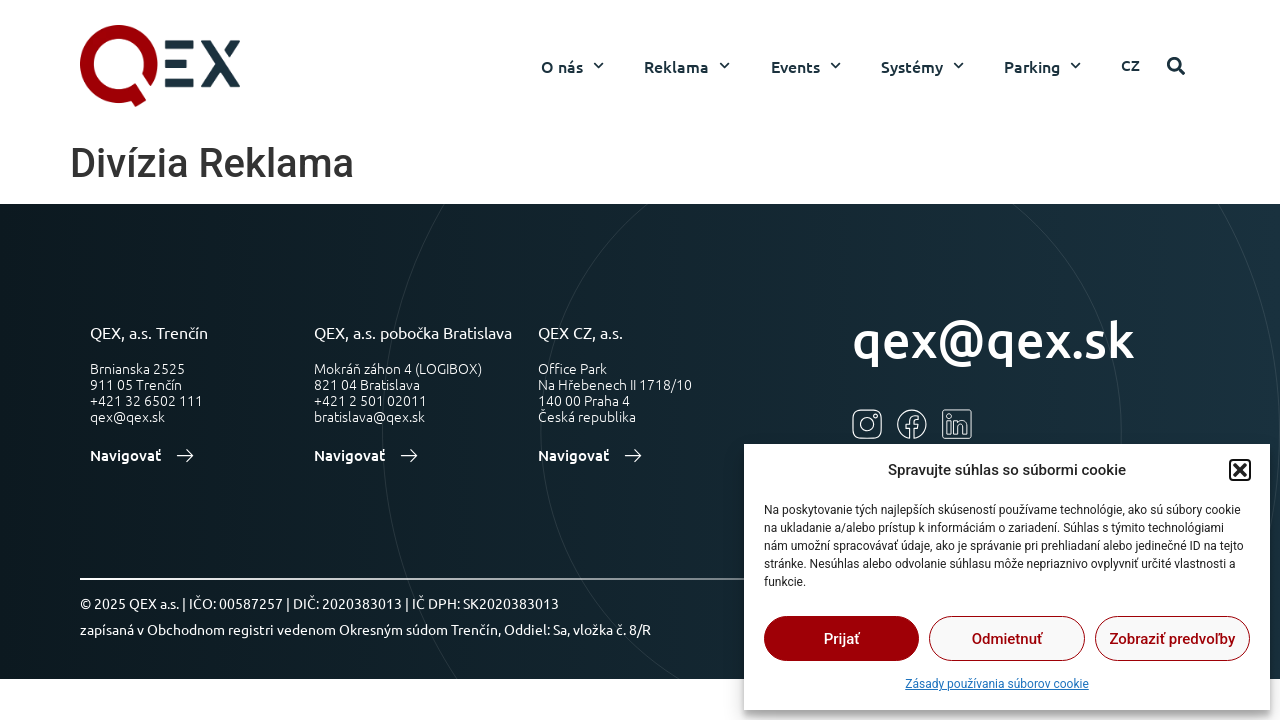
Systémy (922, 65)
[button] (1240, 470)
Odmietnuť (1007, 639)
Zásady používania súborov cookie (997, 684)
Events (806, 65)
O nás (572, 65)
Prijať (842, 639)
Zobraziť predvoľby (1172, 639)
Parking (1042, 65)
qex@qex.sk (993, 338)
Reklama (687, 65)
